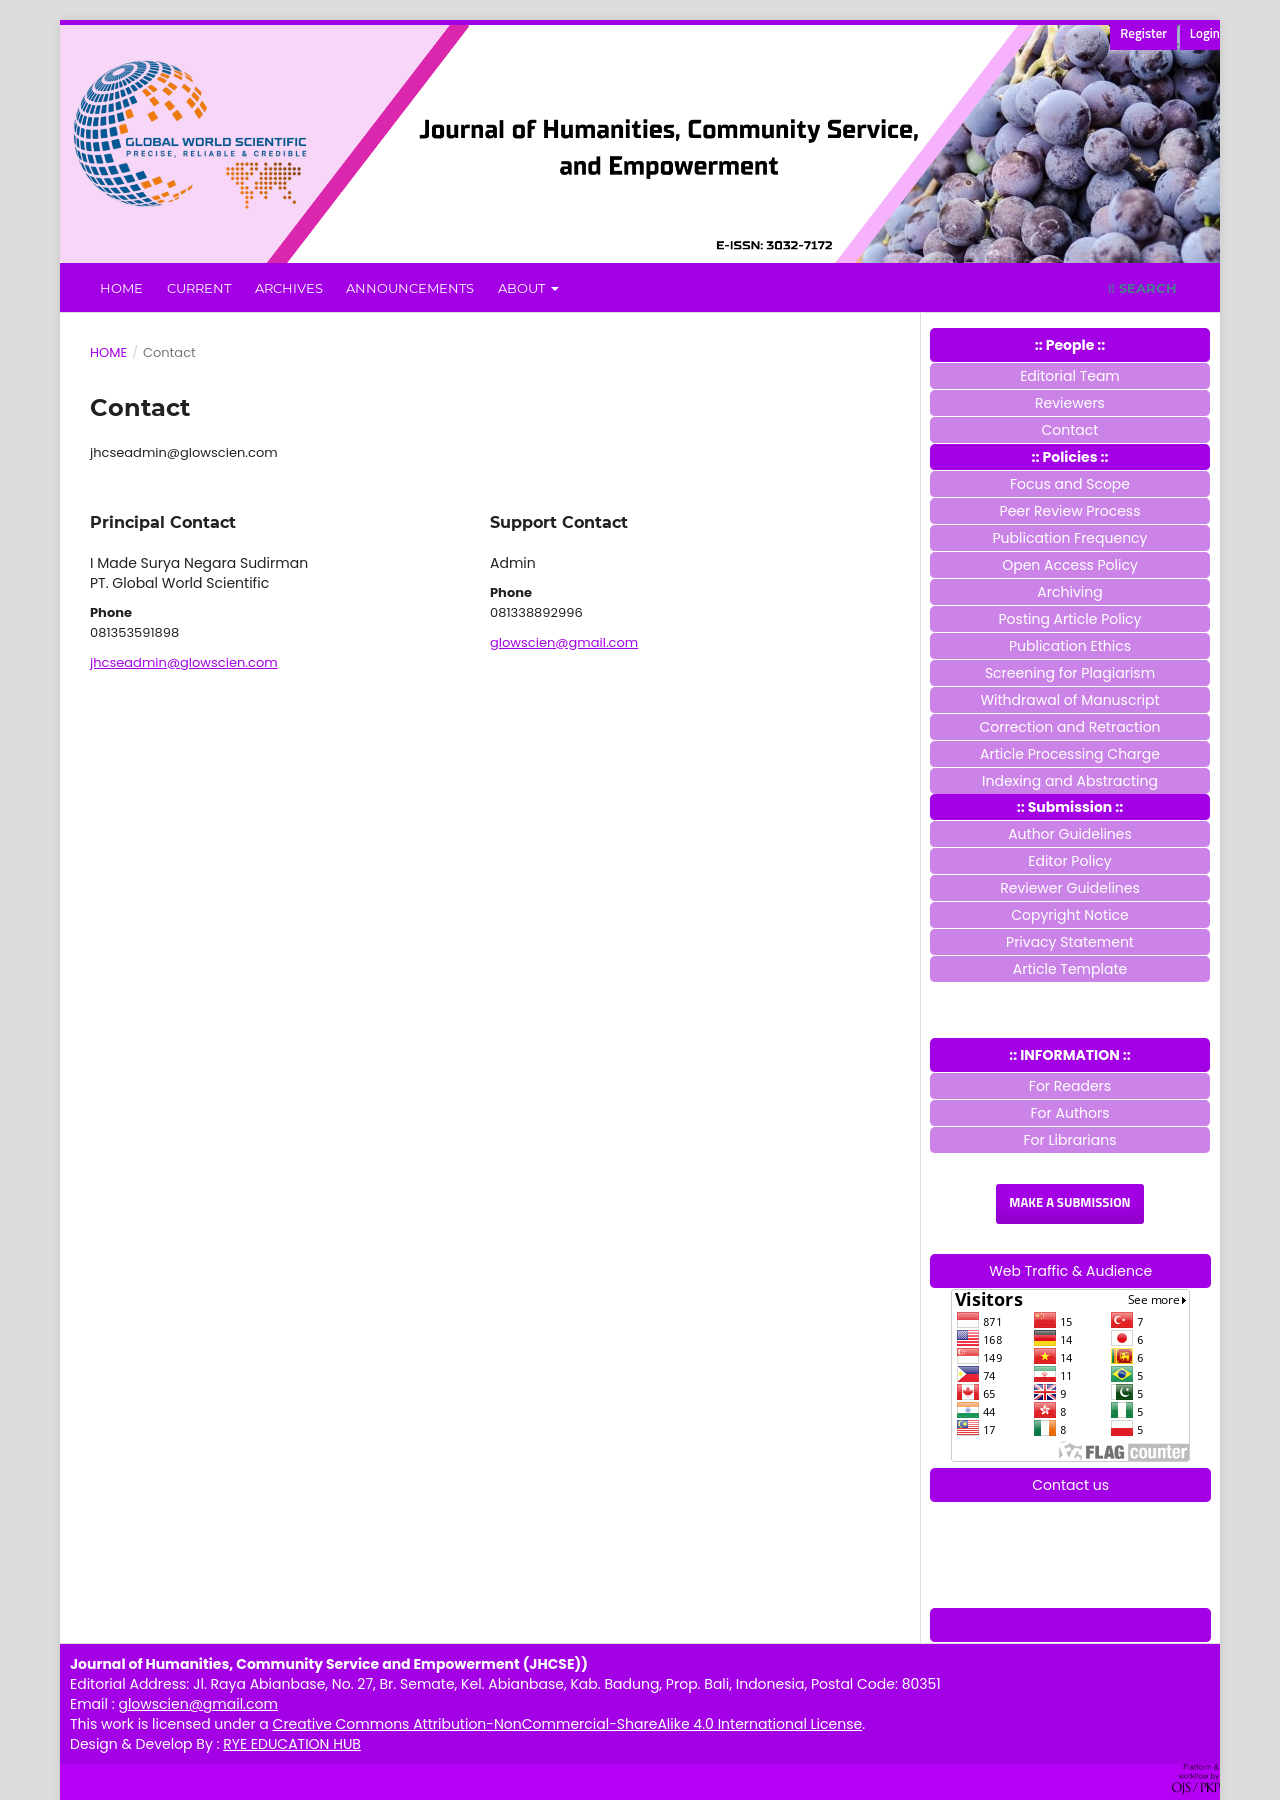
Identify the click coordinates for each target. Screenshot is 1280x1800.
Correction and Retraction (1069, 727)
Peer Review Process (1070, 511)
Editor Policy (1069, 861)
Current (199, 288)
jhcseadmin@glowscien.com (184, 662)
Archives (289, 288)
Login (1205, 34)
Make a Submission (1069, 1203)
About (523, 288)
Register (1143, 34)
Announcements (410, 288)
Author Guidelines (1070, 834)
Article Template (1070, 969)
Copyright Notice (1070, 915)
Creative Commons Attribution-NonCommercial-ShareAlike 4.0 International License (568, 1724)
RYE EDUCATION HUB (292, 1744)
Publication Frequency (1070, 538)
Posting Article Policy (1070, 619)
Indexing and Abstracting (1070, 781)
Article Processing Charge (1070, 754)
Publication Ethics (1070, 646)
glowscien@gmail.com (564, 642)
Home (121, 288)
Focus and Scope (1070, 484)
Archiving (1069, 592)
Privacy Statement (1070, 942)
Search (1142, 288)
